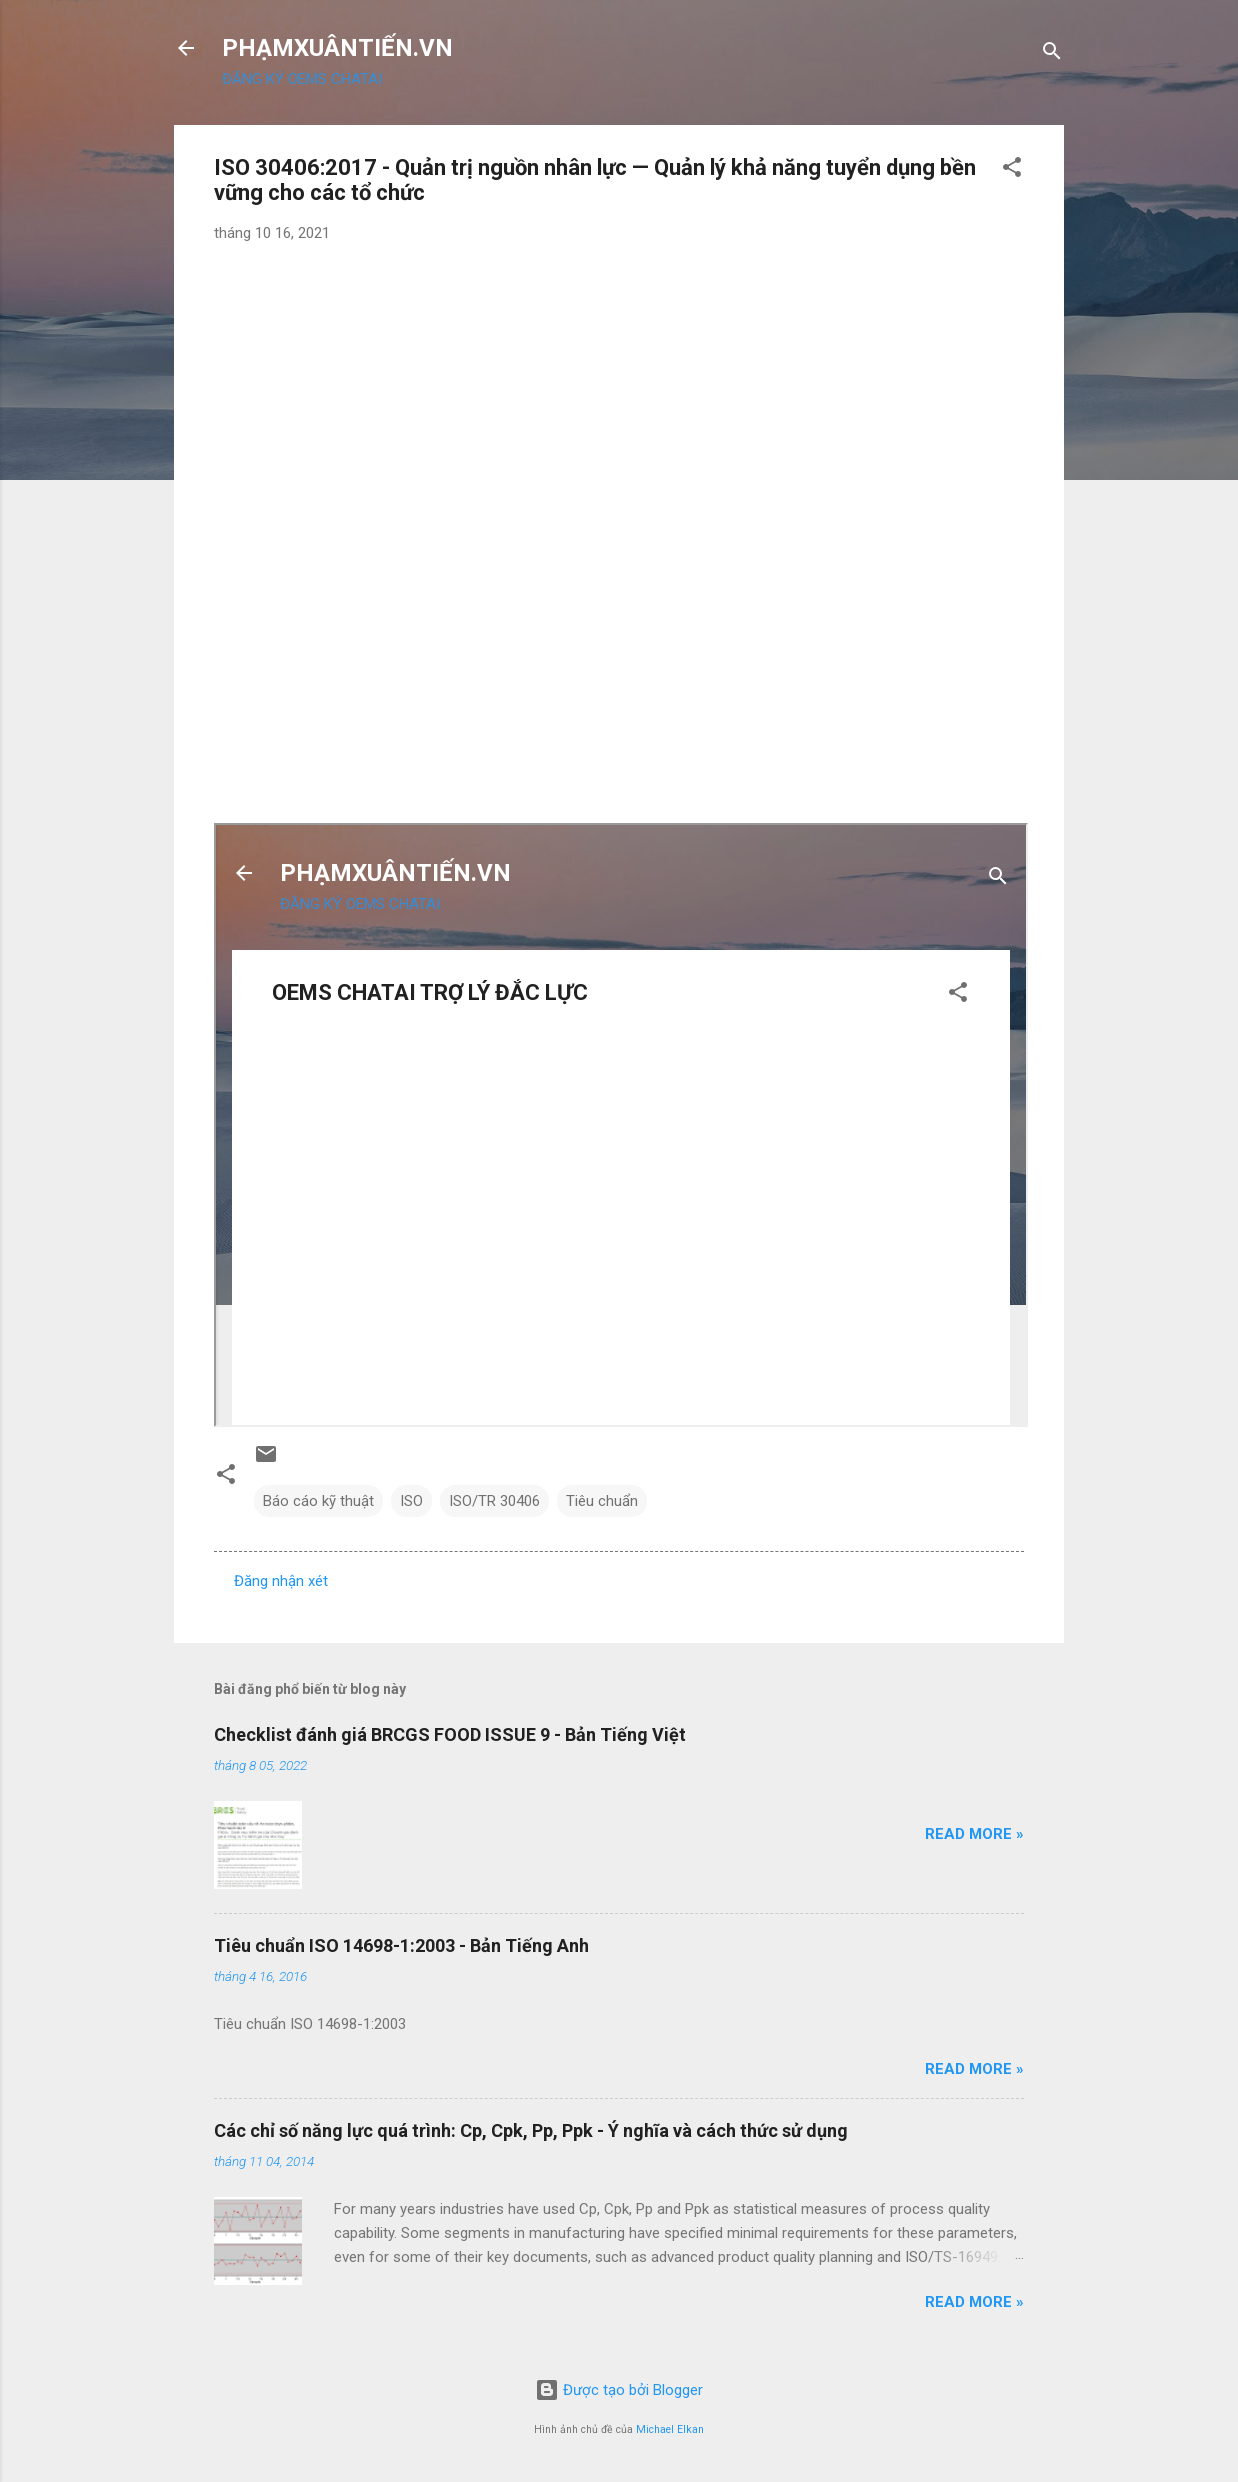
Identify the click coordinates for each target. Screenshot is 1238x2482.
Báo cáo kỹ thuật (318, 1501)
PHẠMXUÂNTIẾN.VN (337, 48)
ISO (411, 1501)
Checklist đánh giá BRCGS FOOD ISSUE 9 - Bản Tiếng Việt (450, 1734)
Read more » (974, 1834)
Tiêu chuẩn (602, 1501)
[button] (1012, 170)
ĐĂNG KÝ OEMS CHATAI (302, 79)
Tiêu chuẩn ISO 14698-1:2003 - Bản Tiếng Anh (401, 1945)
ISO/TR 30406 (494, 1501)
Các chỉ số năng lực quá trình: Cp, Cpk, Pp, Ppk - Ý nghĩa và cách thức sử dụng (531, 2130)
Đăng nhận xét (281, 1581)
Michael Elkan (670, 2429)
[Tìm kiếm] (1052, 54)
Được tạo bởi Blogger (619, 2390)
